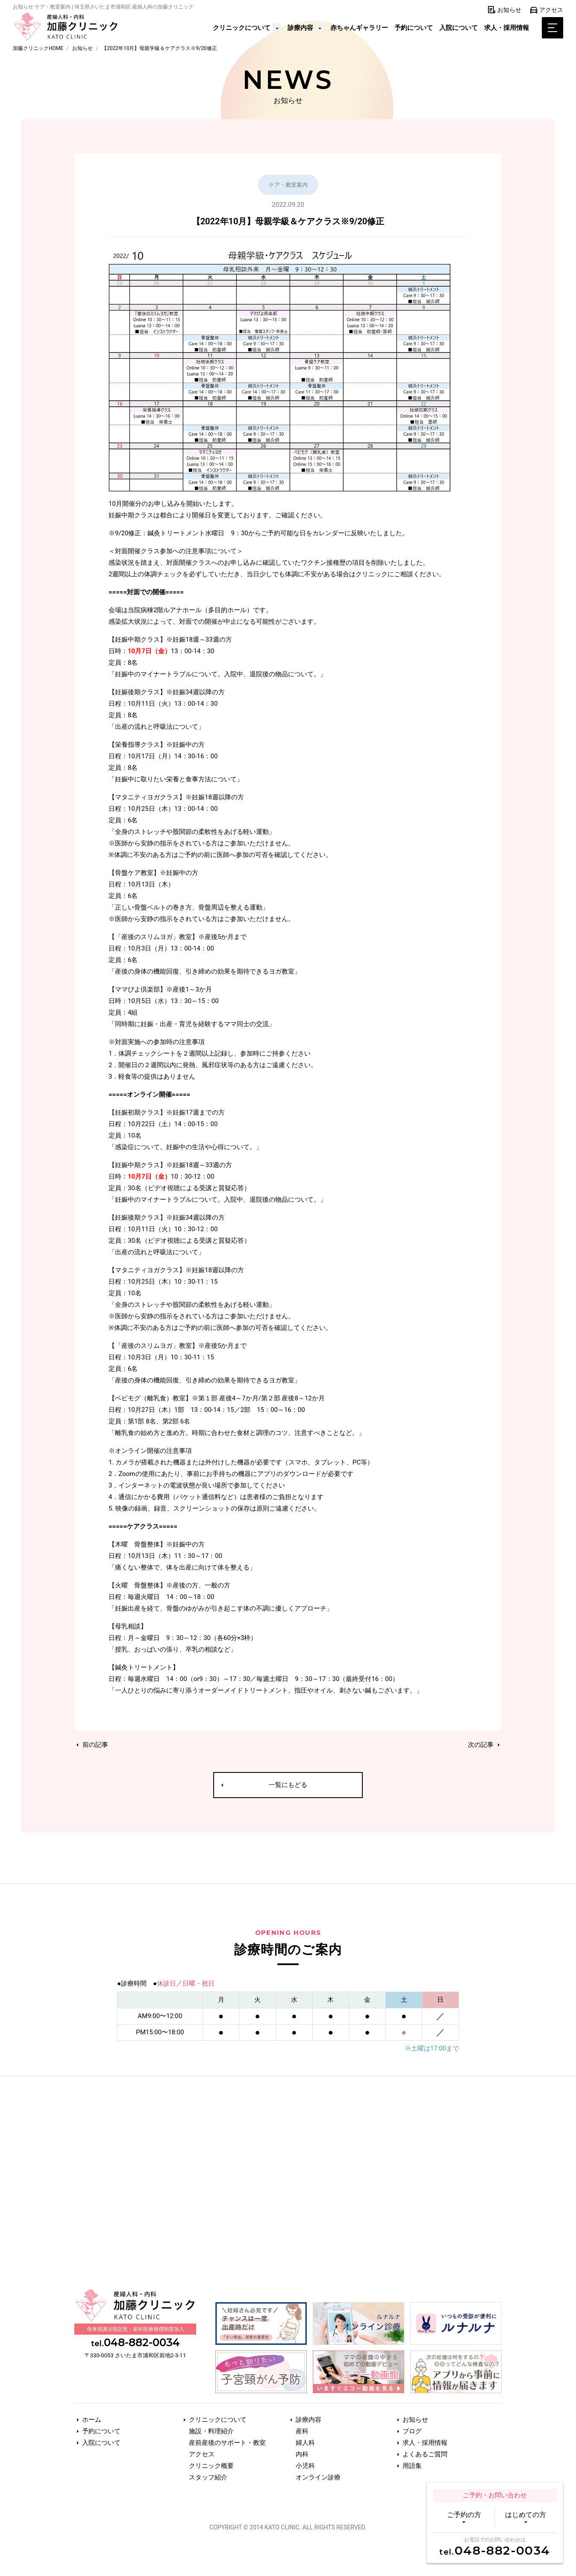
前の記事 (91, 1745)
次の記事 (485, 1745)
